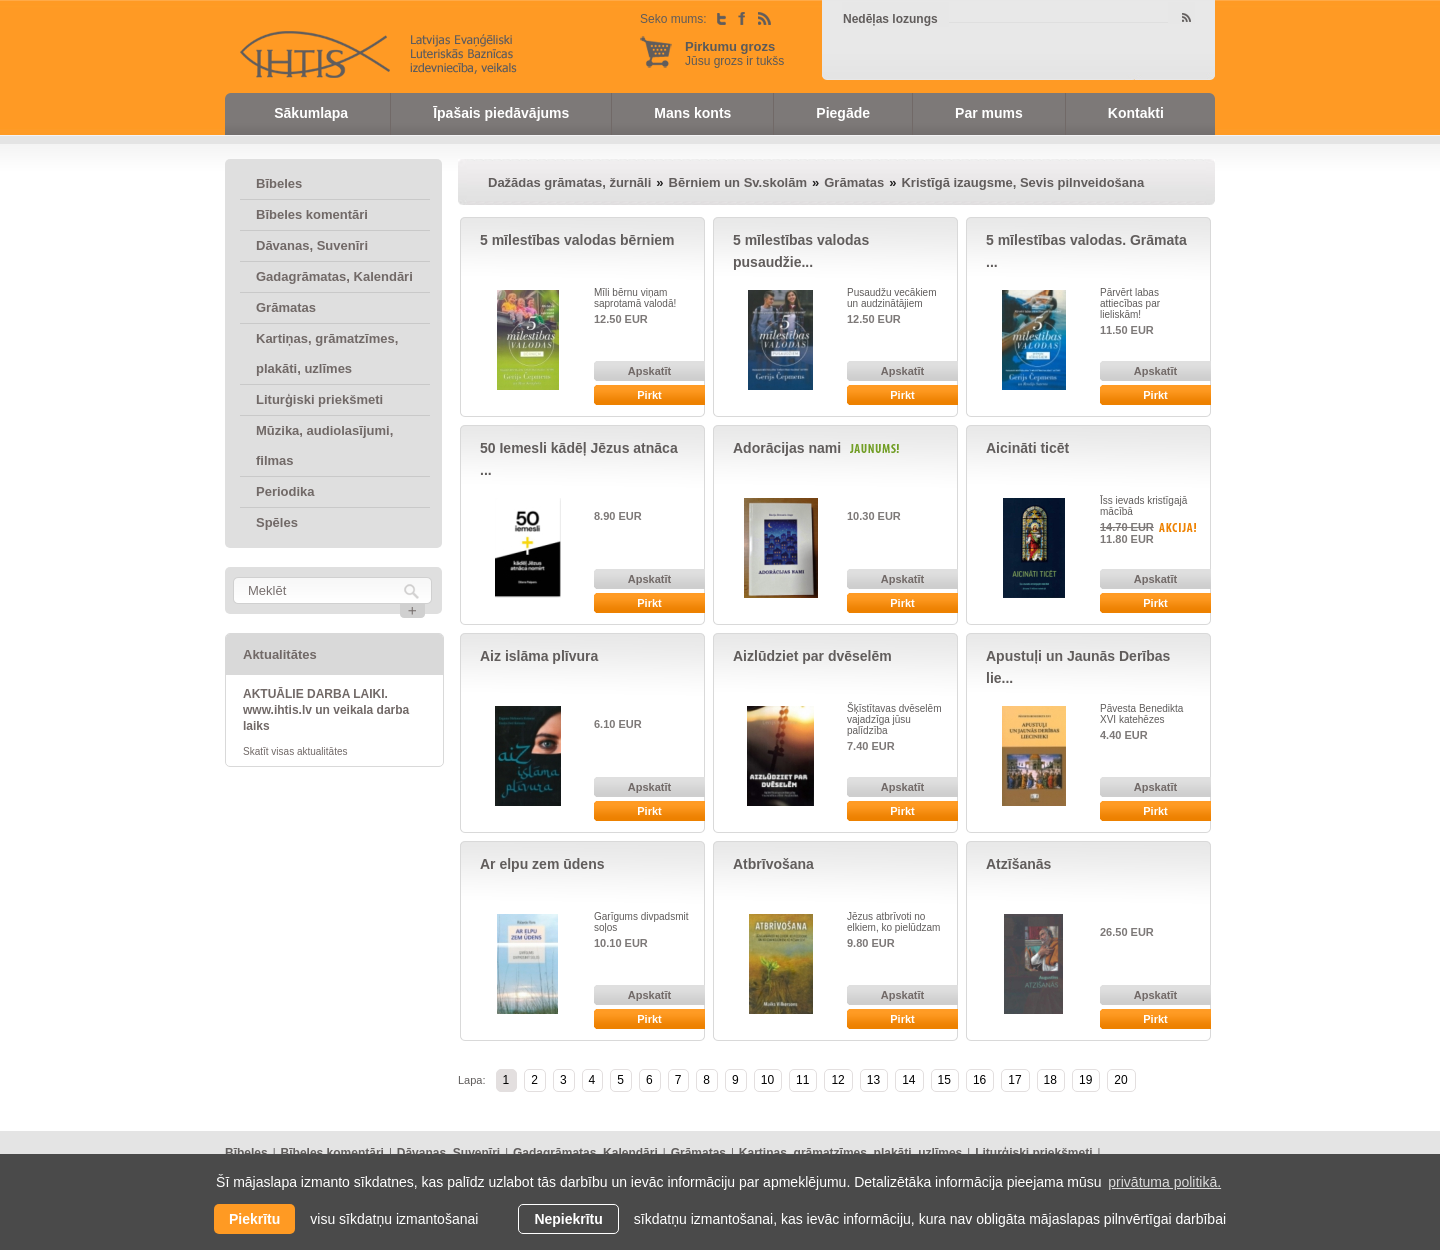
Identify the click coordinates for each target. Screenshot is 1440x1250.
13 (873, 1080)
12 (837, 1080)
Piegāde (843, 113)
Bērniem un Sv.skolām (738, 182)
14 (908, 1080)
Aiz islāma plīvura (539, 656)
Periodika (285, 491)
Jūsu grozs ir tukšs (734, 53)
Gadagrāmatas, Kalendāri (334, 276)
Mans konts (692, 113)
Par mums (989, 113)
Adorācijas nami (787, 448)
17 (1014, 1080)
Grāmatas (286, 307)
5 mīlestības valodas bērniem (577, 240)
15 (944, 1080)
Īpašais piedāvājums (501, 113)
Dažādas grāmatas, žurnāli (569, 182)
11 (802, 1080)
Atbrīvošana (773, 864)
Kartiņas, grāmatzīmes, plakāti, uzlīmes (327, 353)
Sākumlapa (311, 113)
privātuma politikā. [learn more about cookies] (1164, 1182)
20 (1120, 1080)
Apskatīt (649, 371)
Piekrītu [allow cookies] (254, 1219)
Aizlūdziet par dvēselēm (812, 656)
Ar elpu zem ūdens (542, 864)
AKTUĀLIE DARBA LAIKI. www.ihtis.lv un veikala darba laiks (326, 710)
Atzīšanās (1018, 864)
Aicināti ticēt (1027, 448)
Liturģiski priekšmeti (319, 399)
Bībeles (279, 183)
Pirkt (649, 395)
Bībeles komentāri (312, 214)
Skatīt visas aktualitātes (295, 751)
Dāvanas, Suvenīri (312, 245)
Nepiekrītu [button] (568, 1219)
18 (1050, 1080)
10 (767, 1080)
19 (1085, 1080)
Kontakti (1136, 113)
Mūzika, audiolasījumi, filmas (324, 445)
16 (979, 1080)
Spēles (277, 522)
